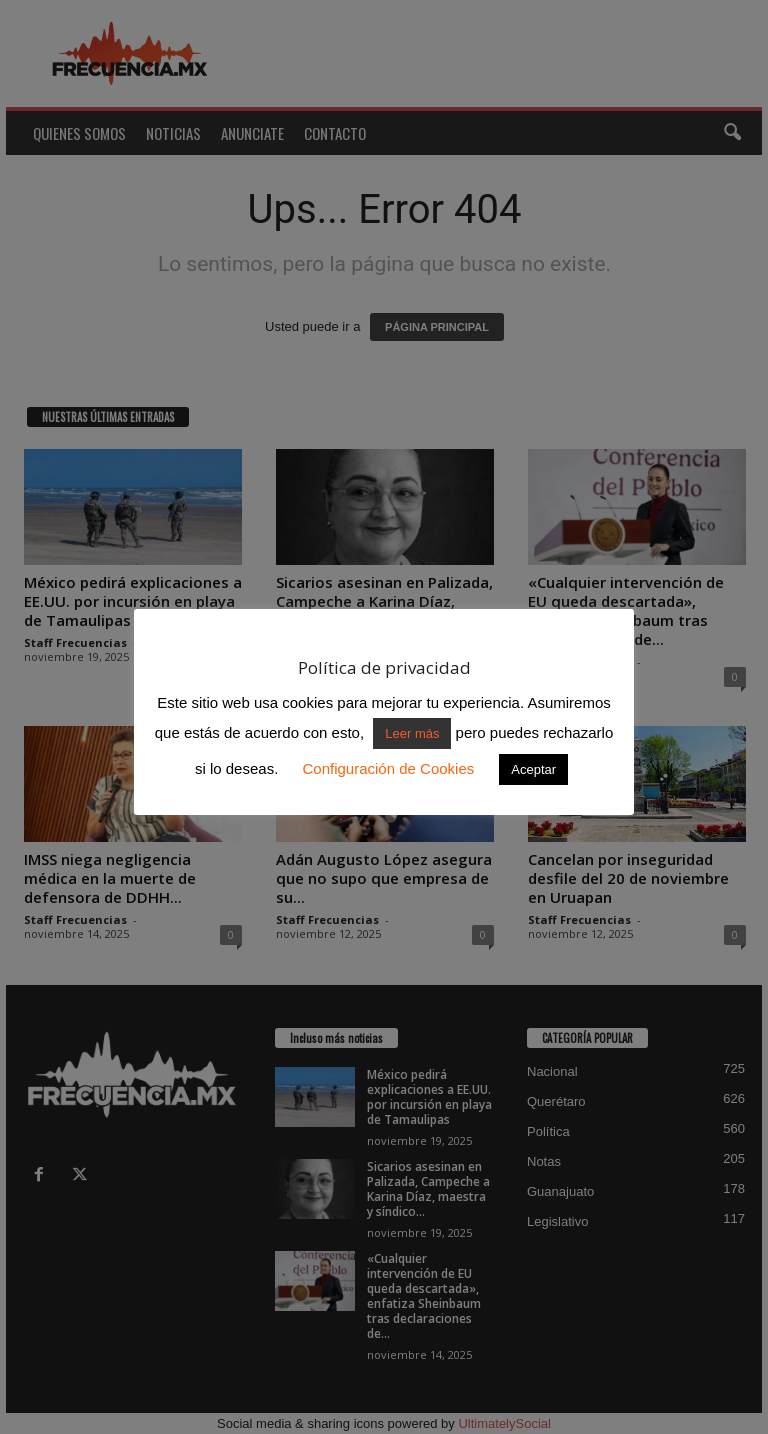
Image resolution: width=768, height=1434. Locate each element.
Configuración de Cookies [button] (388, 768)
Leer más (412, 733)
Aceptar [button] (533, 769)
